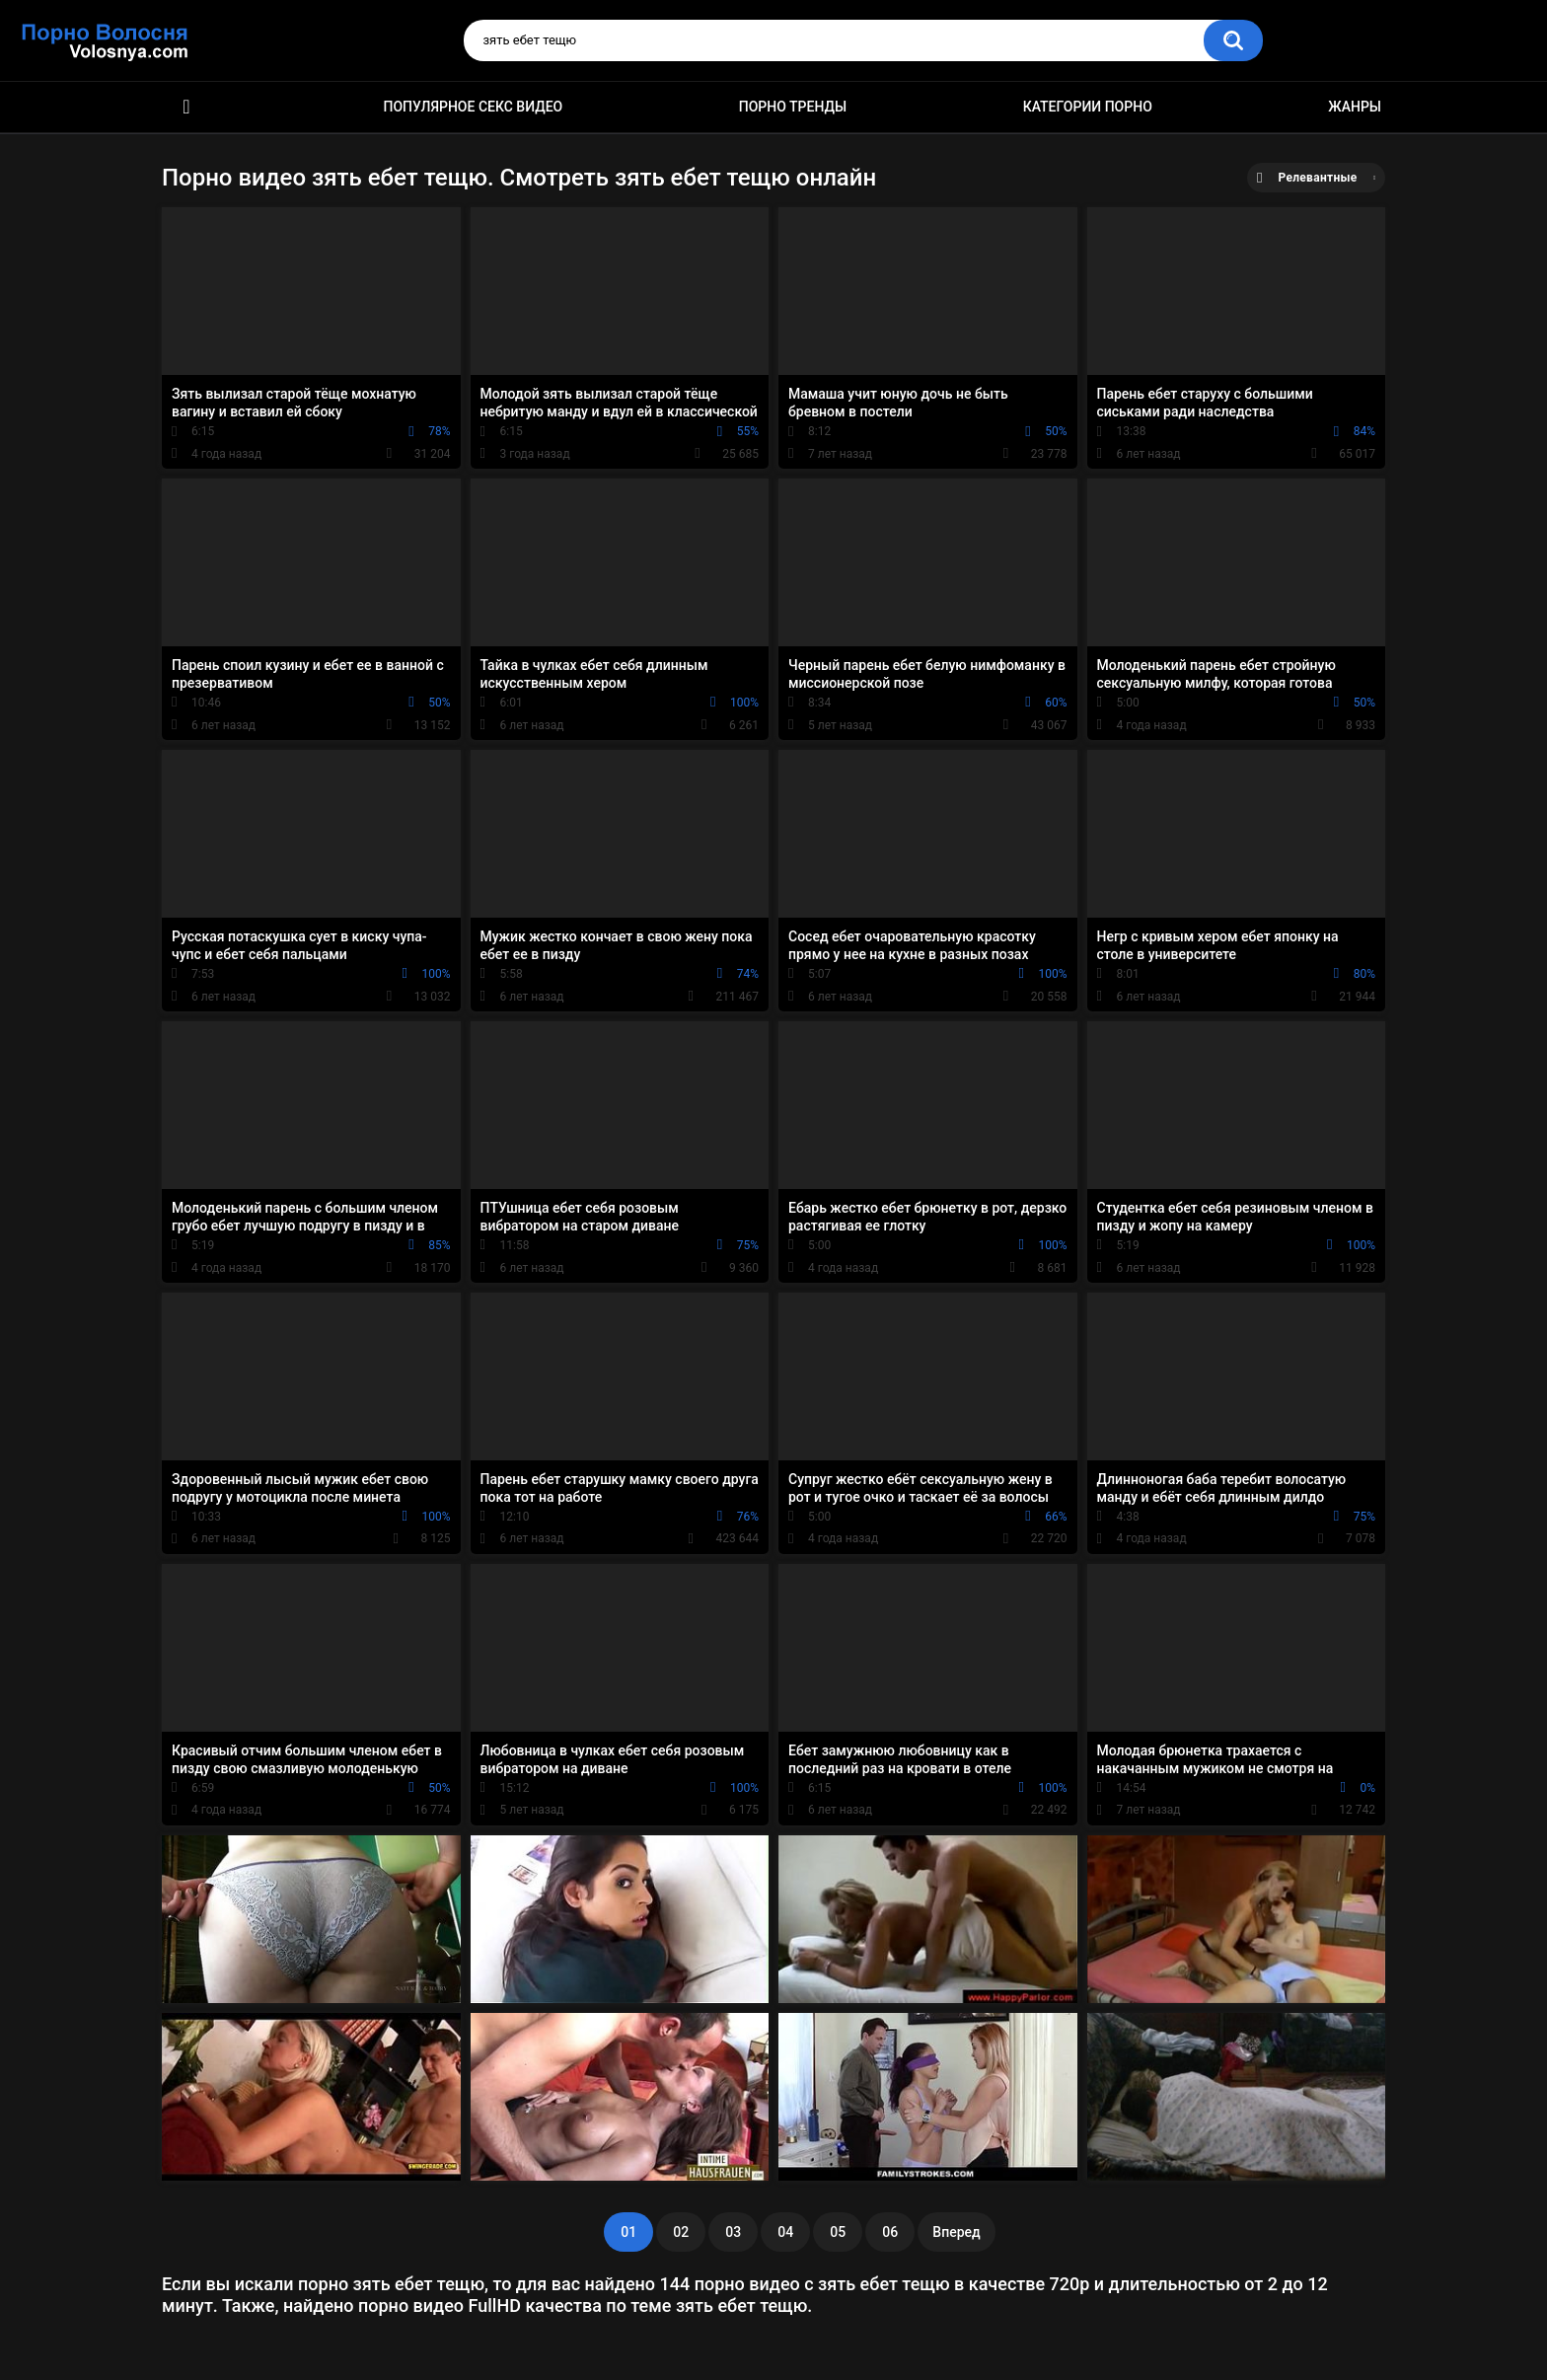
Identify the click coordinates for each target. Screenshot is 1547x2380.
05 (838, 2232)
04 (785, 2232)
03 (733, 2232)
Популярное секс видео (473, 106)
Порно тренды (793, 106)
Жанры (1354, 106)
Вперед (956, 2232)
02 (681, 2232)
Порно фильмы (186, 107)
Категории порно (1087, 106)
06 (890, 2232)
